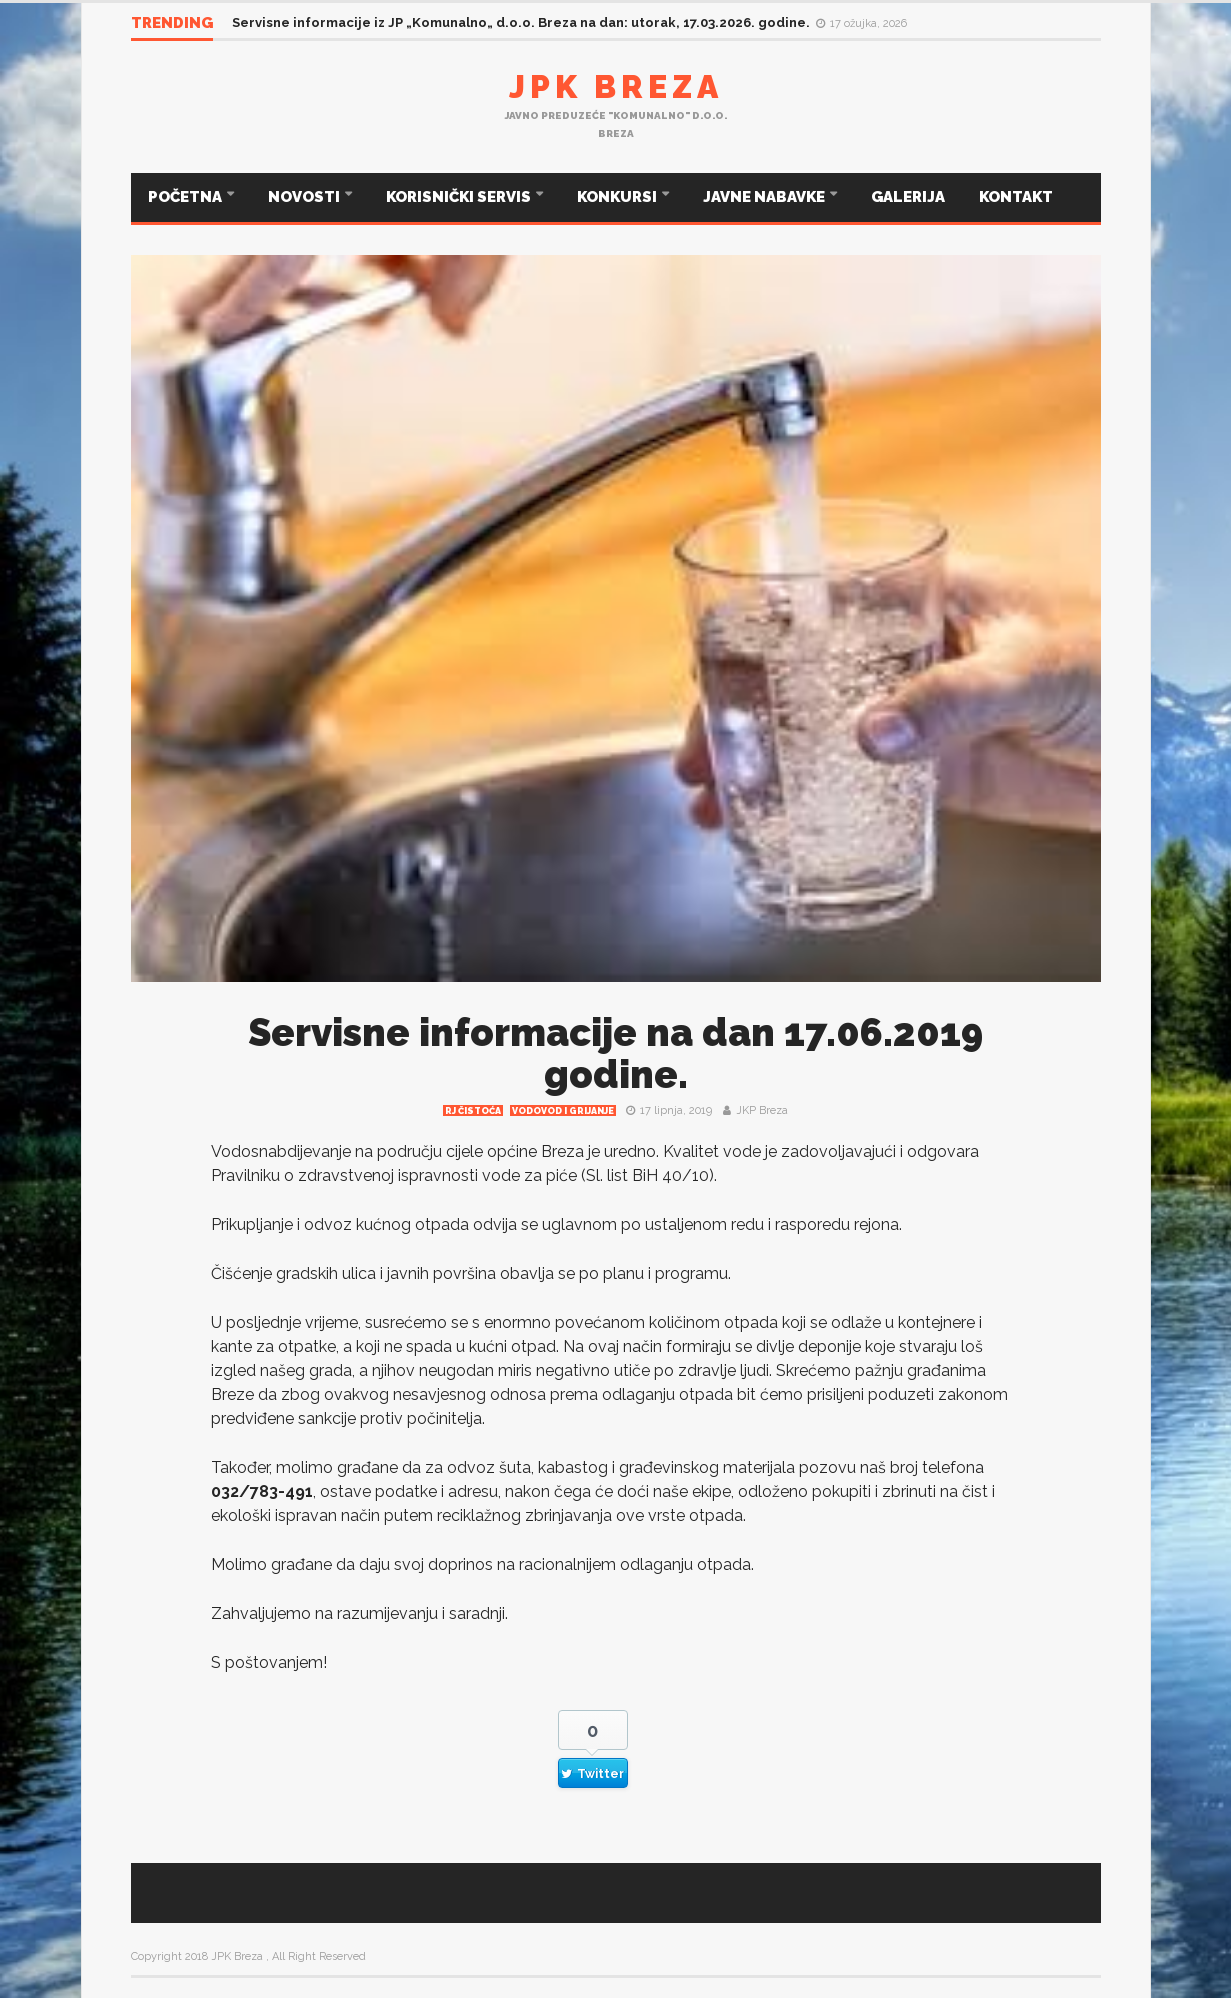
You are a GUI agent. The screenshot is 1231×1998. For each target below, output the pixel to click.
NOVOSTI (305, 197)
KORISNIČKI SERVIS (460, 197)
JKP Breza (762, 1110)
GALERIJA (908, 197)
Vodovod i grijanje (563, 1111)
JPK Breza (616, 86)
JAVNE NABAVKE (765, 197)
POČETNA (186, 197)
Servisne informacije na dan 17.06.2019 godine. (615, 1053)
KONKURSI (618, 197)
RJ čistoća (473, 1111)
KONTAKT (1016, 197)
